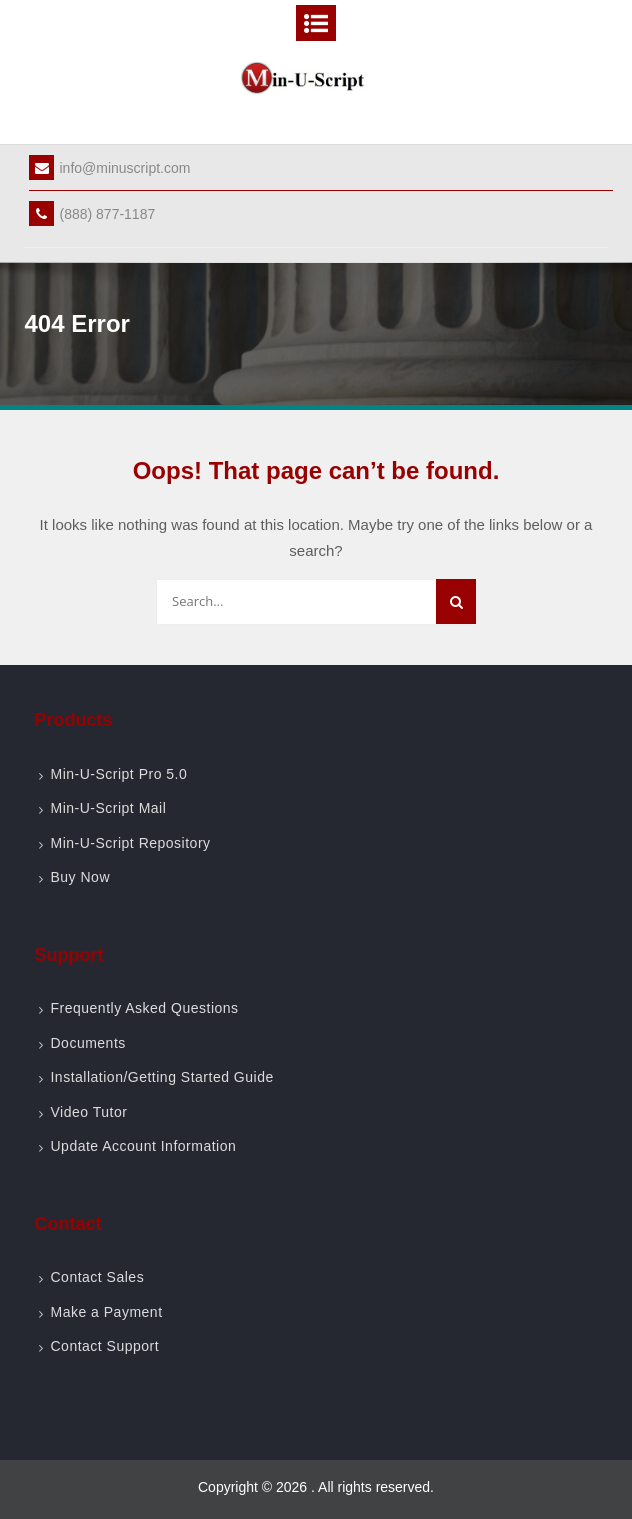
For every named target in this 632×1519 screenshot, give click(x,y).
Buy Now (80, 877)
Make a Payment (106, 1312)
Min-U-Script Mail (108, 808)
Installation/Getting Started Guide (161, 1077)
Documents (87, 1043)
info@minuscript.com (109, 168)
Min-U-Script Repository (130, 843)
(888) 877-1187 (92, 214)
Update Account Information (143, 1146)
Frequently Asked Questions (144, 1008)
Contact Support (104, 1346)
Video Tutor (88, 1112)
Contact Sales (97, 1277)
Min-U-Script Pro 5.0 (118, 774)
